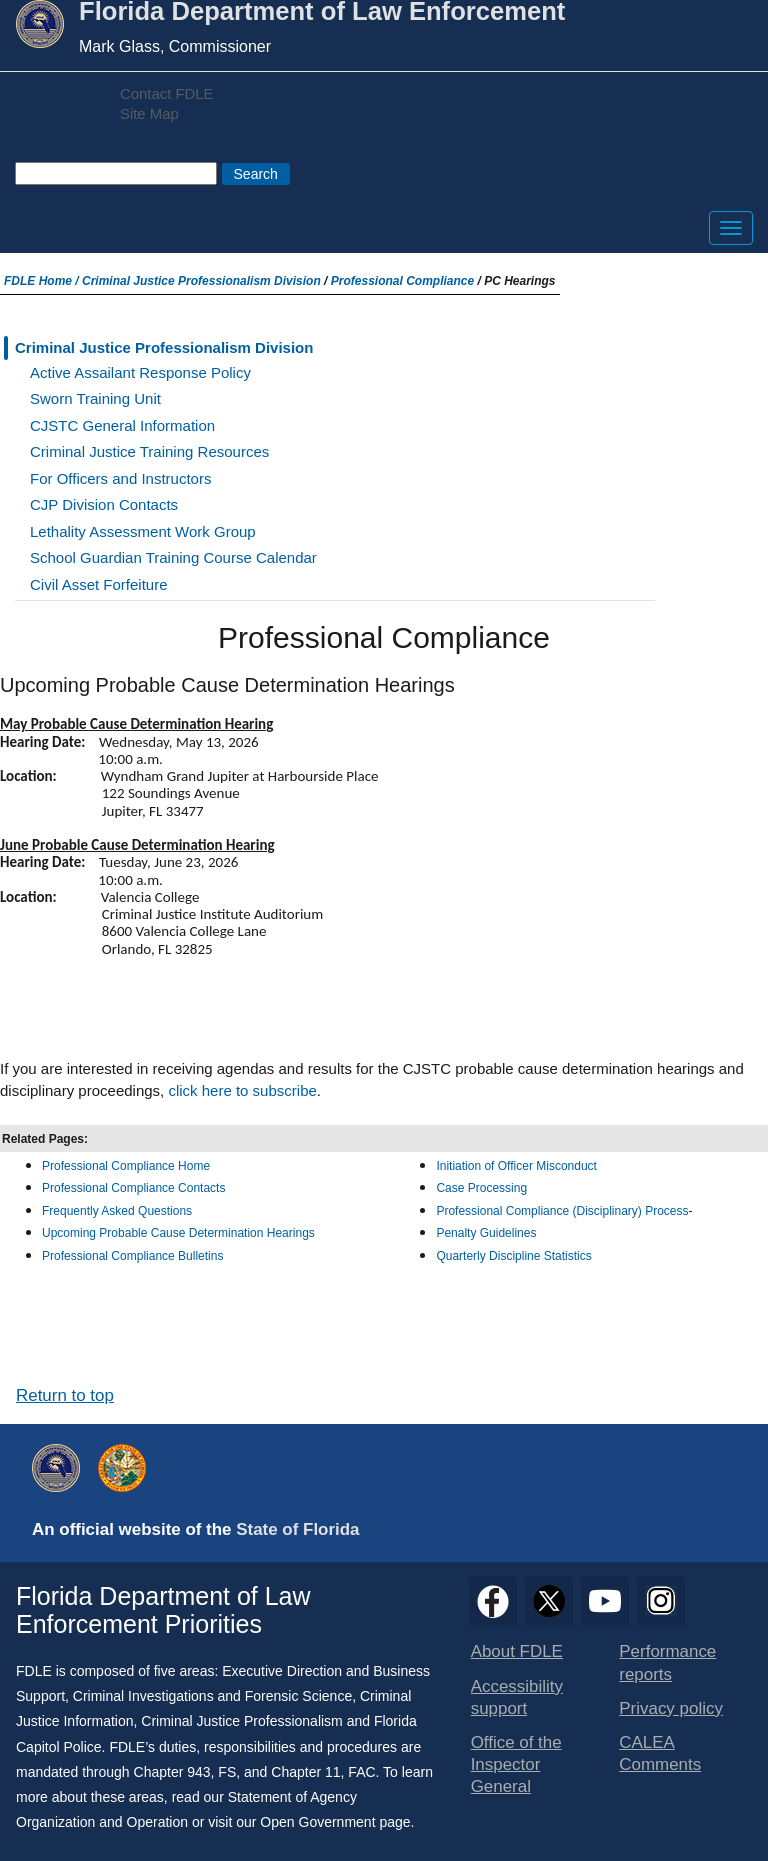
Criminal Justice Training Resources (149, 451)
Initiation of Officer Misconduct (516, 1166)
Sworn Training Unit (95, 398)
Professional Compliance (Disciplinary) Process (562, 1211)
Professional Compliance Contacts (133, 1188)
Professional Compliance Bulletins (134, 1256)
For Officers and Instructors (120, 478)
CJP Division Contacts (104, 504)
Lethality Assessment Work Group (143, 531)
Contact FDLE (166, 94)
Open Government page (335, 1822)
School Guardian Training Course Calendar (173, 557)
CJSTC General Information (122, 425)
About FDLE (517, 1651)
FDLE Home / (43, 281)
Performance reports (667, 1662)
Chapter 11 (305, 1772)
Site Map (149, 114)
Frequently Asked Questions (117, 1211)
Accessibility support (517, 1697)
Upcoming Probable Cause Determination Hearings (178, 1233)
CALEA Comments (660, 1753)
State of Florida (297, 1529)
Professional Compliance (402, 281)
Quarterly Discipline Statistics (513, 1256)
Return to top (65, 1395)
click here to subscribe (242, 1090)
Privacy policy (671, 1708)
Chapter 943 (172, 1772)
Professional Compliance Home (126, 1166)
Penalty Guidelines (486, 1233)
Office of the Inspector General (516, 1764)
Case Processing (481, 1188)
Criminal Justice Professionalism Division (201, 281)
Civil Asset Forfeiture (99, 584)
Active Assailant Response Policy (140, 372)
